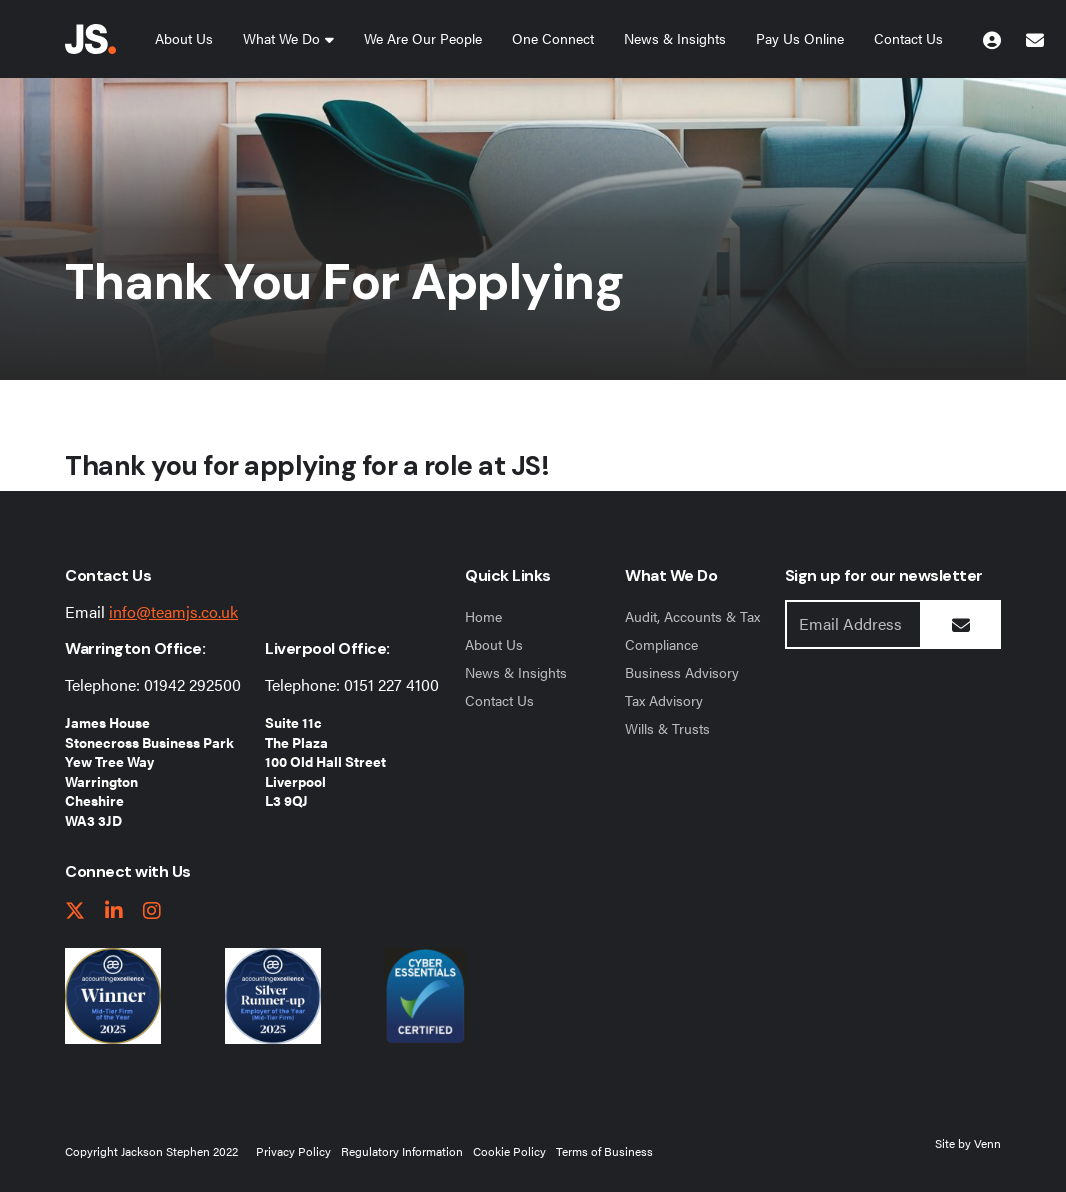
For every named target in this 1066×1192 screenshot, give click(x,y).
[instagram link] (152, 911)
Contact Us (908, 38)
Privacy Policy (293, 1151)
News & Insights (675, 38)
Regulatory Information (402, 1151)
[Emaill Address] (853, 624)
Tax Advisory (664, 700)
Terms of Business (604, 1151)
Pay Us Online (800, 38)
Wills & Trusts (667, 728)
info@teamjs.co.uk (173, 611)
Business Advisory (682, 672)
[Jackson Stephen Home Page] (90, 39)
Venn (987, 1143)
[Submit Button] (961, 624)
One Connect (553, 38)
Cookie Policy (509, 1151)
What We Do (281, 38)
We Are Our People (423, 38)
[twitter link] (75, 911)
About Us (184, 38)
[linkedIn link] (114, 911)
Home (483, 616)
